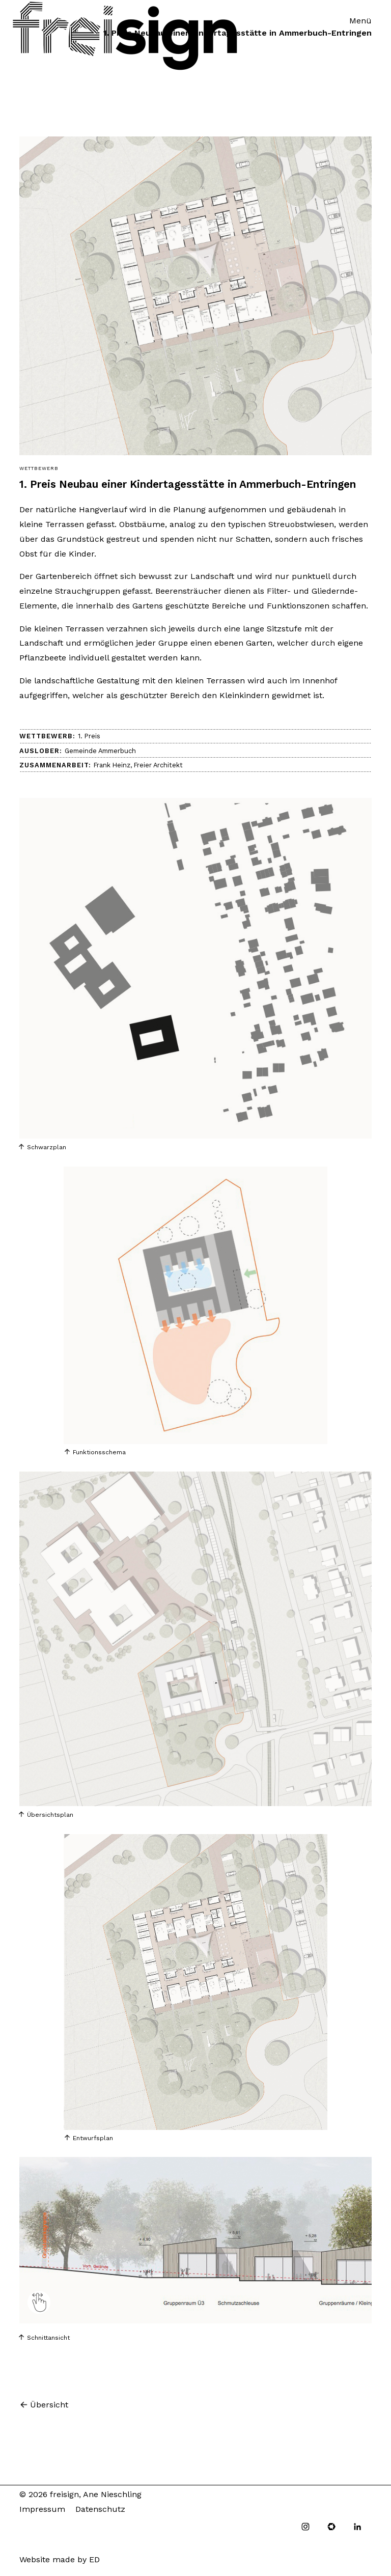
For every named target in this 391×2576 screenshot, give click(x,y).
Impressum (42, 2509)
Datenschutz (100, 2509)
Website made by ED (59, 2559)
